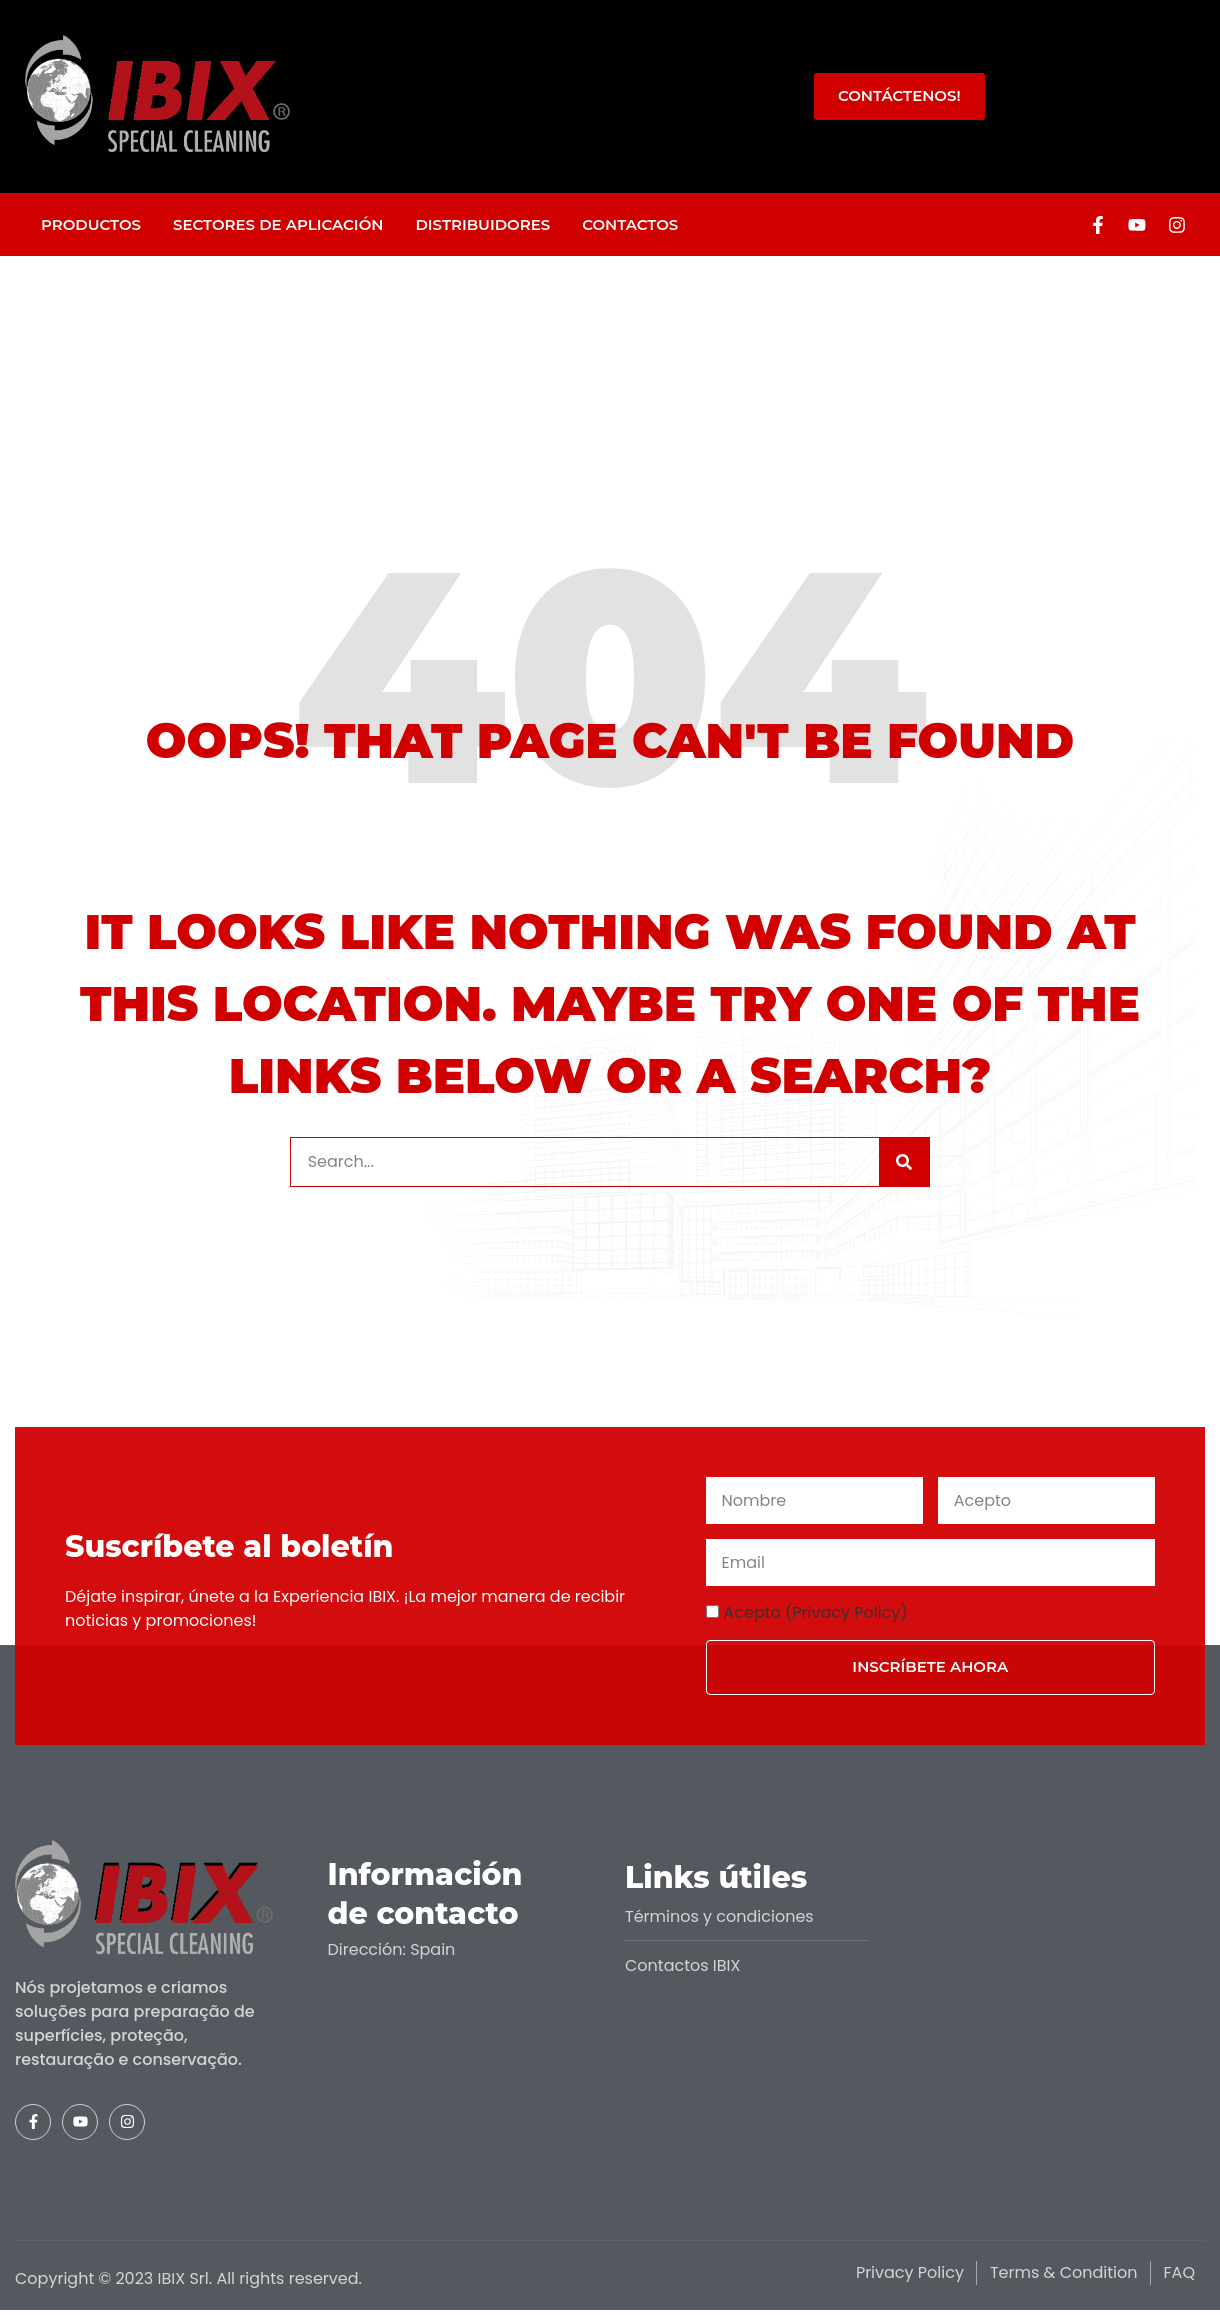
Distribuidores (482, 224)
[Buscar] (904, 1162)
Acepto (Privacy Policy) (816, 1612)
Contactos (630, 224)
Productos (91, 224)
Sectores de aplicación (278, 224)
